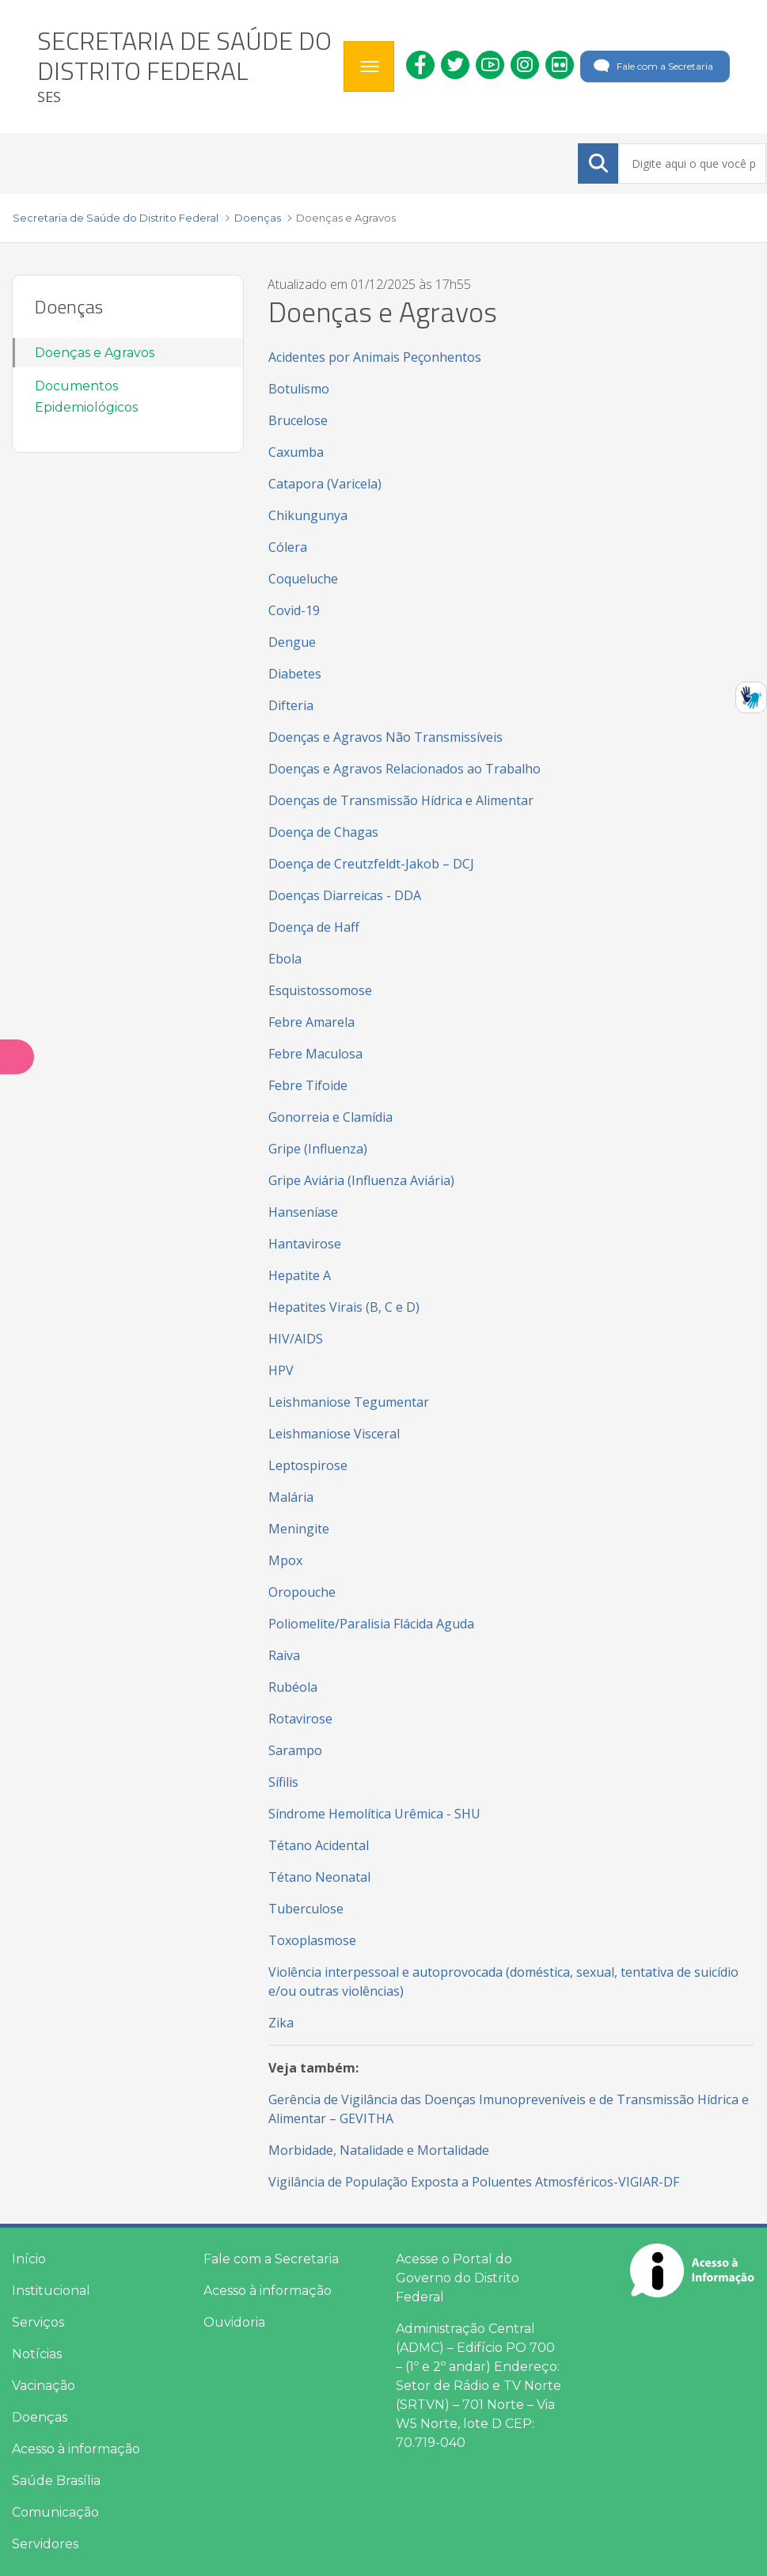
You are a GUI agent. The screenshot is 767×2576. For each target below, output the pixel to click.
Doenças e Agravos (94, 352)
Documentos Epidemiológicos (86, 396)
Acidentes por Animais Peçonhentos (374, 357)
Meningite (300, 1528)
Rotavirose (300, 1718)
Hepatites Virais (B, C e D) (344, 1307)
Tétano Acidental (318, 1845)
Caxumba (296, 452)
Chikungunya (307, 515)
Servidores (45, 2543)
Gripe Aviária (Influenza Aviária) (361, 1180)
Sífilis (283, 1782)
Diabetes (294, 673)
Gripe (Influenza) (317, 1148)
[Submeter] (598, 163)
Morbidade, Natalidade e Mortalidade (378, 2150)
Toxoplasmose (312, 1940)
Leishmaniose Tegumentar (348, 1402)
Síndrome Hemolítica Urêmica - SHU (374, 1813)
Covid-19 (294, 610)
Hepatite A (299, 1275)
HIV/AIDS (295, 1338)
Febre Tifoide (307, 1085)
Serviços (38, 2322)
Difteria (290, 705)
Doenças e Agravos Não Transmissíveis (385, 737)
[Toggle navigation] (369, 66)
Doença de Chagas (323, 832)
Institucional (51, 2290)
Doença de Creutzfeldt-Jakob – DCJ (371, 863)
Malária (290, 1497)
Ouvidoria (234, 2322)
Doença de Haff (313, 927)
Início (29, 2258)
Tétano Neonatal (319, 1877)
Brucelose (298, 420)
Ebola (285, 958)
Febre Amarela (311, 1022)
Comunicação (55, 2512)
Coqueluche (303, 578)
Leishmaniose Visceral (334, 1433)
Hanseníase (303, 1212)
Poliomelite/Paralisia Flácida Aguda (371, 1623)
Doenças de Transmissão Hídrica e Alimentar (400, 800)
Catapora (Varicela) (325, 483)
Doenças (39, 2417)
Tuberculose (306, 1908)
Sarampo (295, 1750)
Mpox (285, 1560)
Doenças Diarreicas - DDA (344, 895)
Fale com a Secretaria (651, 66)
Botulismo (298, 388)
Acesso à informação (76, 2448)
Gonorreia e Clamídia (330, 1117)
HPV (281, 1370)
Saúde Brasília (56, 2480)
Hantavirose (304, 1243)
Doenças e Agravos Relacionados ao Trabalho (404, 768)
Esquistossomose (320, 990)
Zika (281, 2022)
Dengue (292, 642)
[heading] (184, 66)
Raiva (285, 1655)
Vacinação (43, 2385)
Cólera (287, 547)
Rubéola (292, 1687)
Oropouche (302, 1592)
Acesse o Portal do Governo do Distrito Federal (457, 2277)
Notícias (37, 2353)
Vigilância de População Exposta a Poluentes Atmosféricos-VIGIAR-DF (473, 2181)
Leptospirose (307, 1465)
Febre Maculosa (315, 1053)
